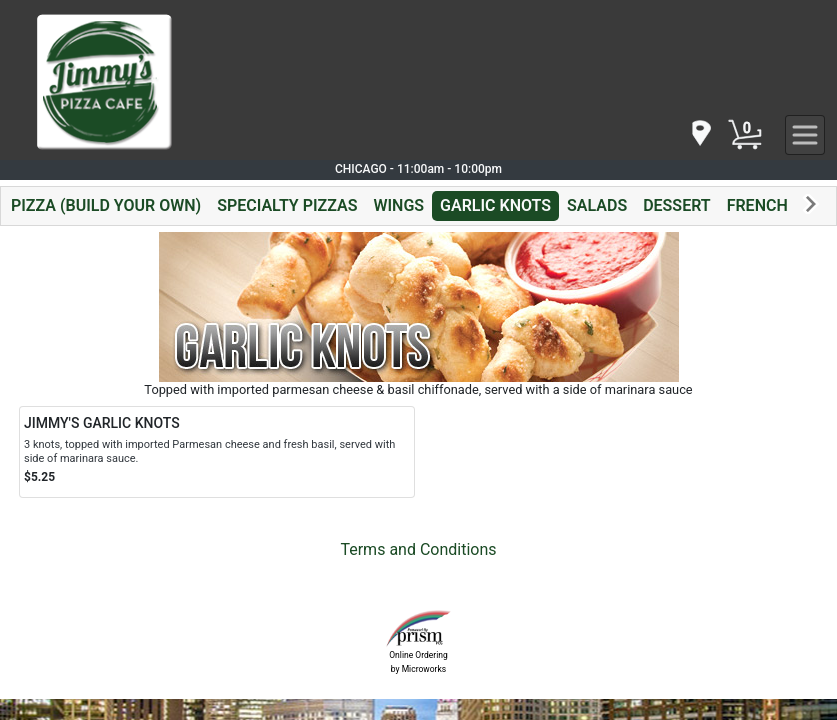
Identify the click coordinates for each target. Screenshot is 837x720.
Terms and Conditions (418, 549)
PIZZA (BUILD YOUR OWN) (106, 205)
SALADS (597, 205)
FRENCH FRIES (780, 205)
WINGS (398, 205)
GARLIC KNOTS (495, 205)
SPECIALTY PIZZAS (287, 205)
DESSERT (677, 205)
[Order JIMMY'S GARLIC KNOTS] (217, 452)
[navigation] (700, 134)
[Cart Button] (745, 135)
